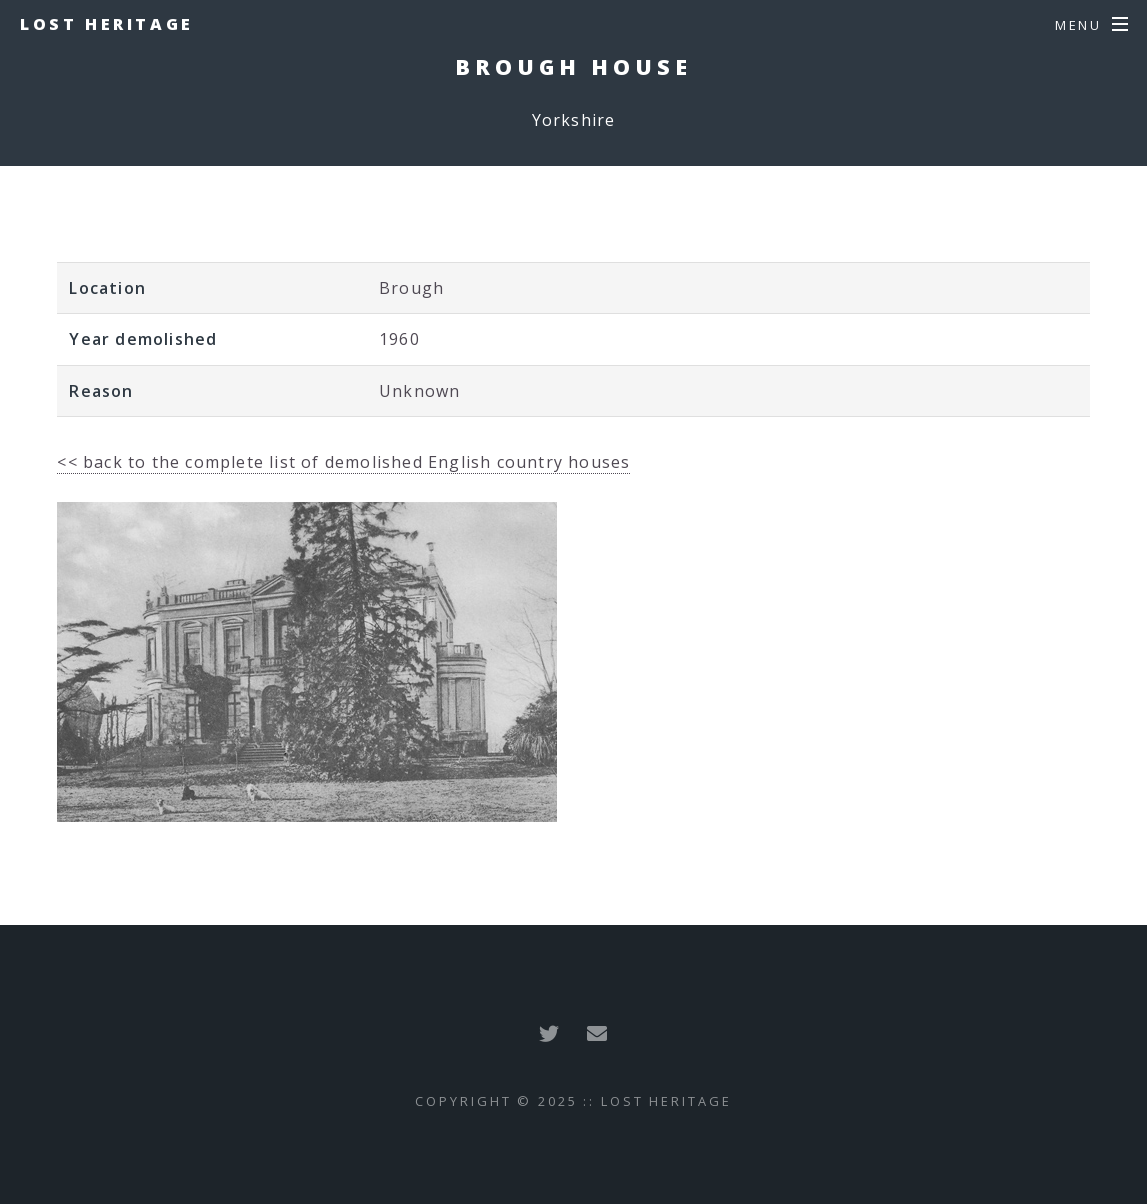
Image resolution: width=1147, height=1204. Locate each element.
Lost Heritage (107, 24)
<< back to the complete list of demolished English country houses (343, 462)
